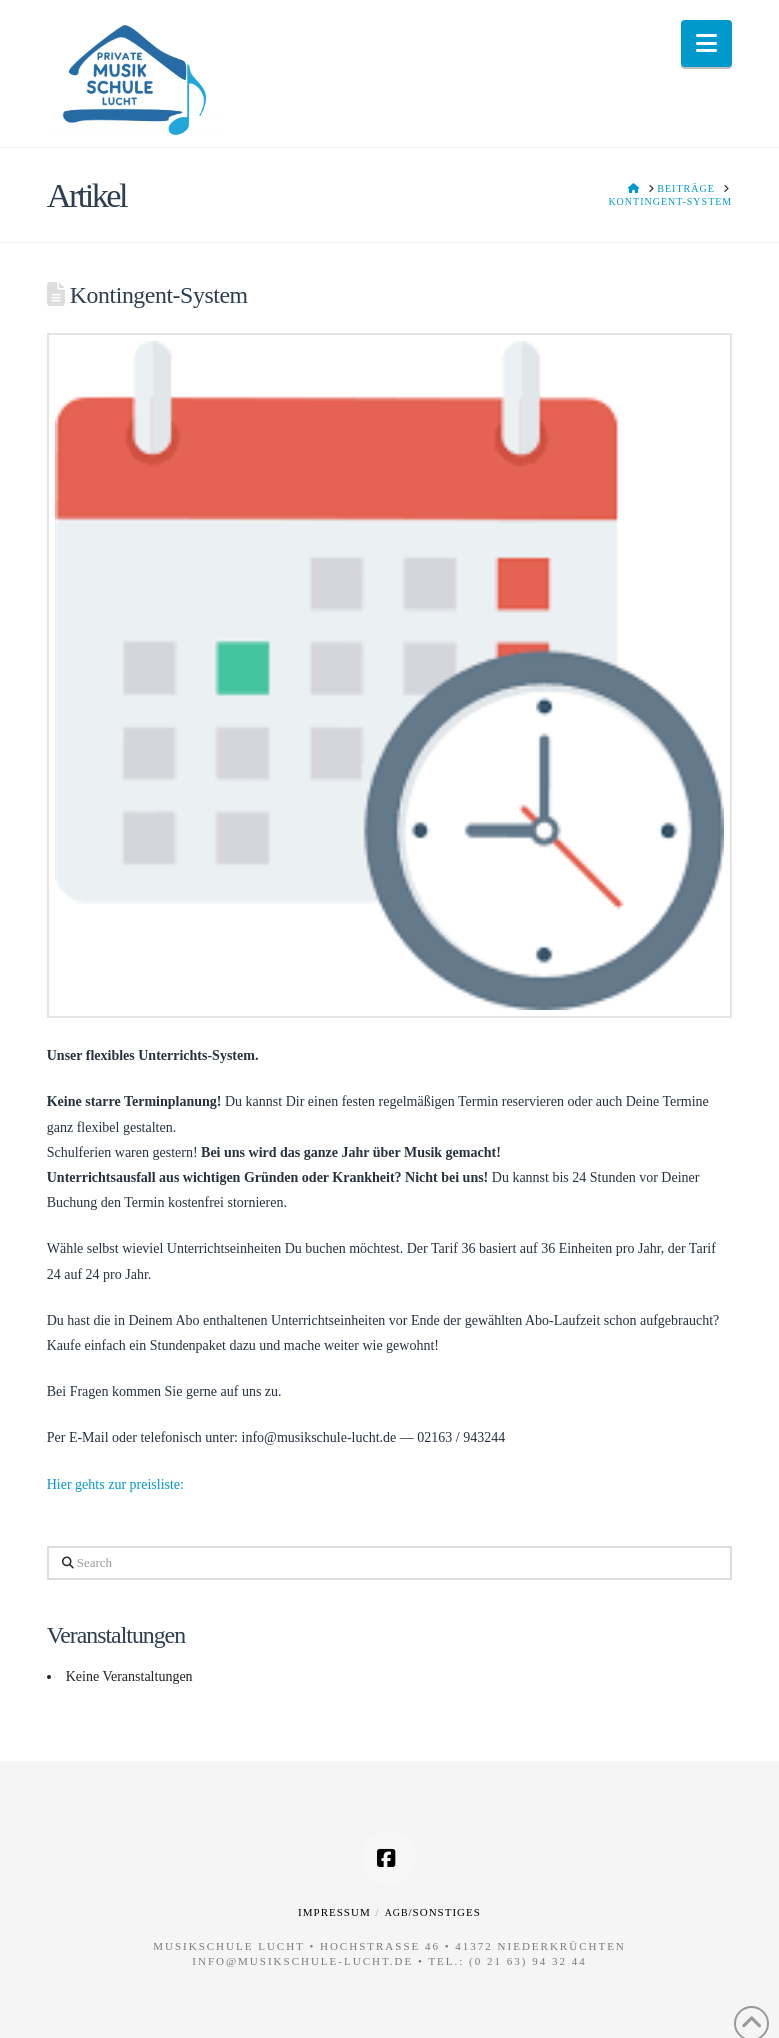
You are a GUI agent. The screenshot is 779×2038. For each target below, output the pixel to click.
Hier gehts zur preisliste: (115, 1484)
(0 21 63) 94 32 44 (528, 1961)
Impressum (334, 1912)
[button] (706, 43)
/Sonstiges (433, 1912)
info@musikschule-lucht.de (302, 1961)
